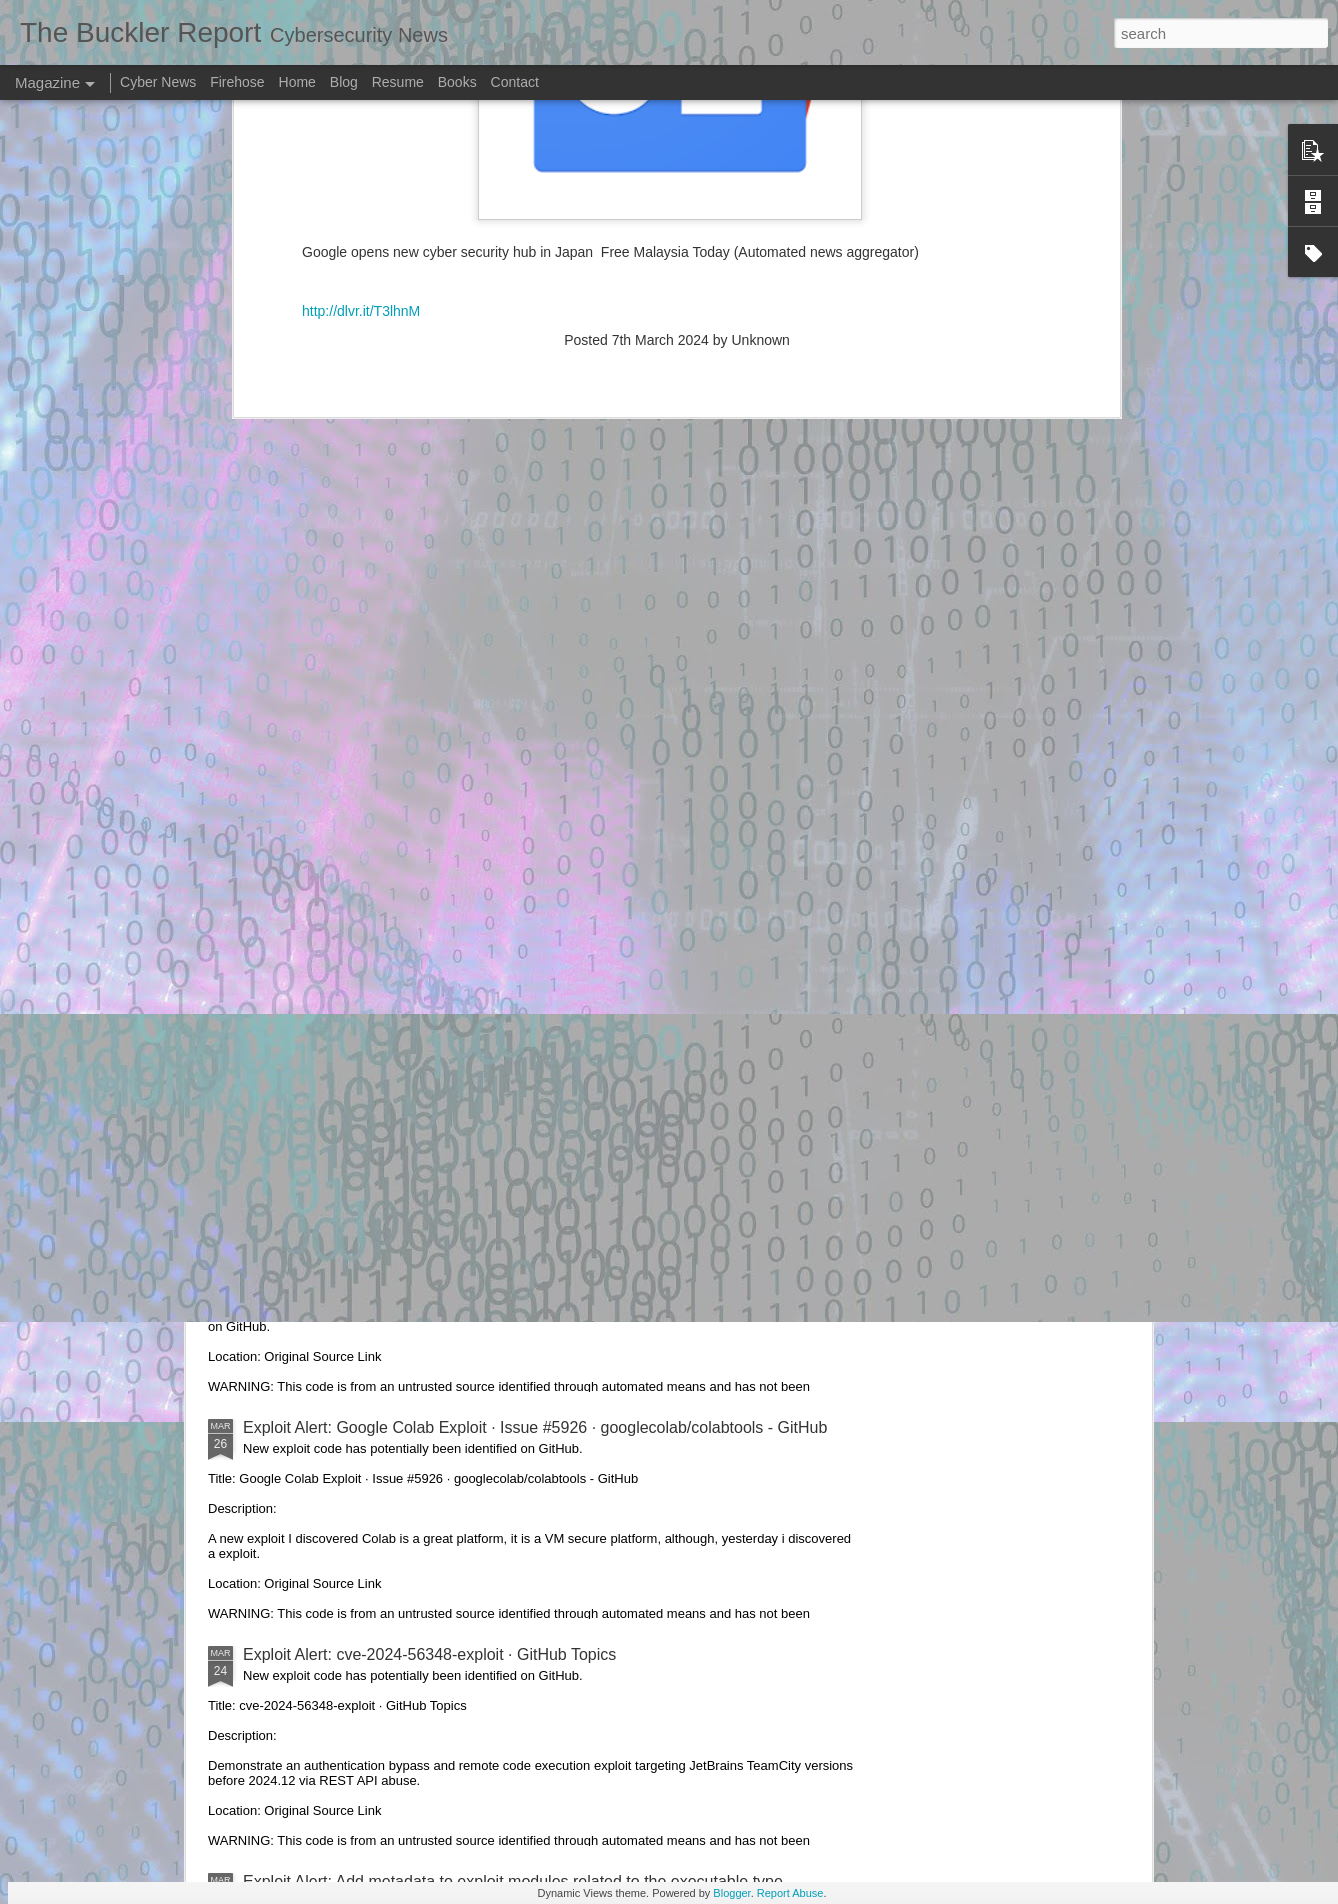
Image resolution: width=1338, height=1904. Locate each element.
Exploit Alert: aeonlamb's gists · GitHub (380, 973)
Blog (344, 82)
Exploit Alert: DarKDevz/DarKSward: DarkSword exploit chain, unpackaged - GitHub (540, 1200)
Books (457, 82)
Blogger (731, 1893)
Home (297, 82)
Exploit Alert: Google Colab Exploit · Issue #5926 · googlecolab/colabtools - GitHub (535, 1427)
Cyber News (158, 82)
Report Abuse (790, 1893)
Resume (398, 82)
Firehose (237, 82)
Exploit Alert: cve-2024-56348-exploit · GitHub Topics (429, 1654)
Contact (515, 82)
